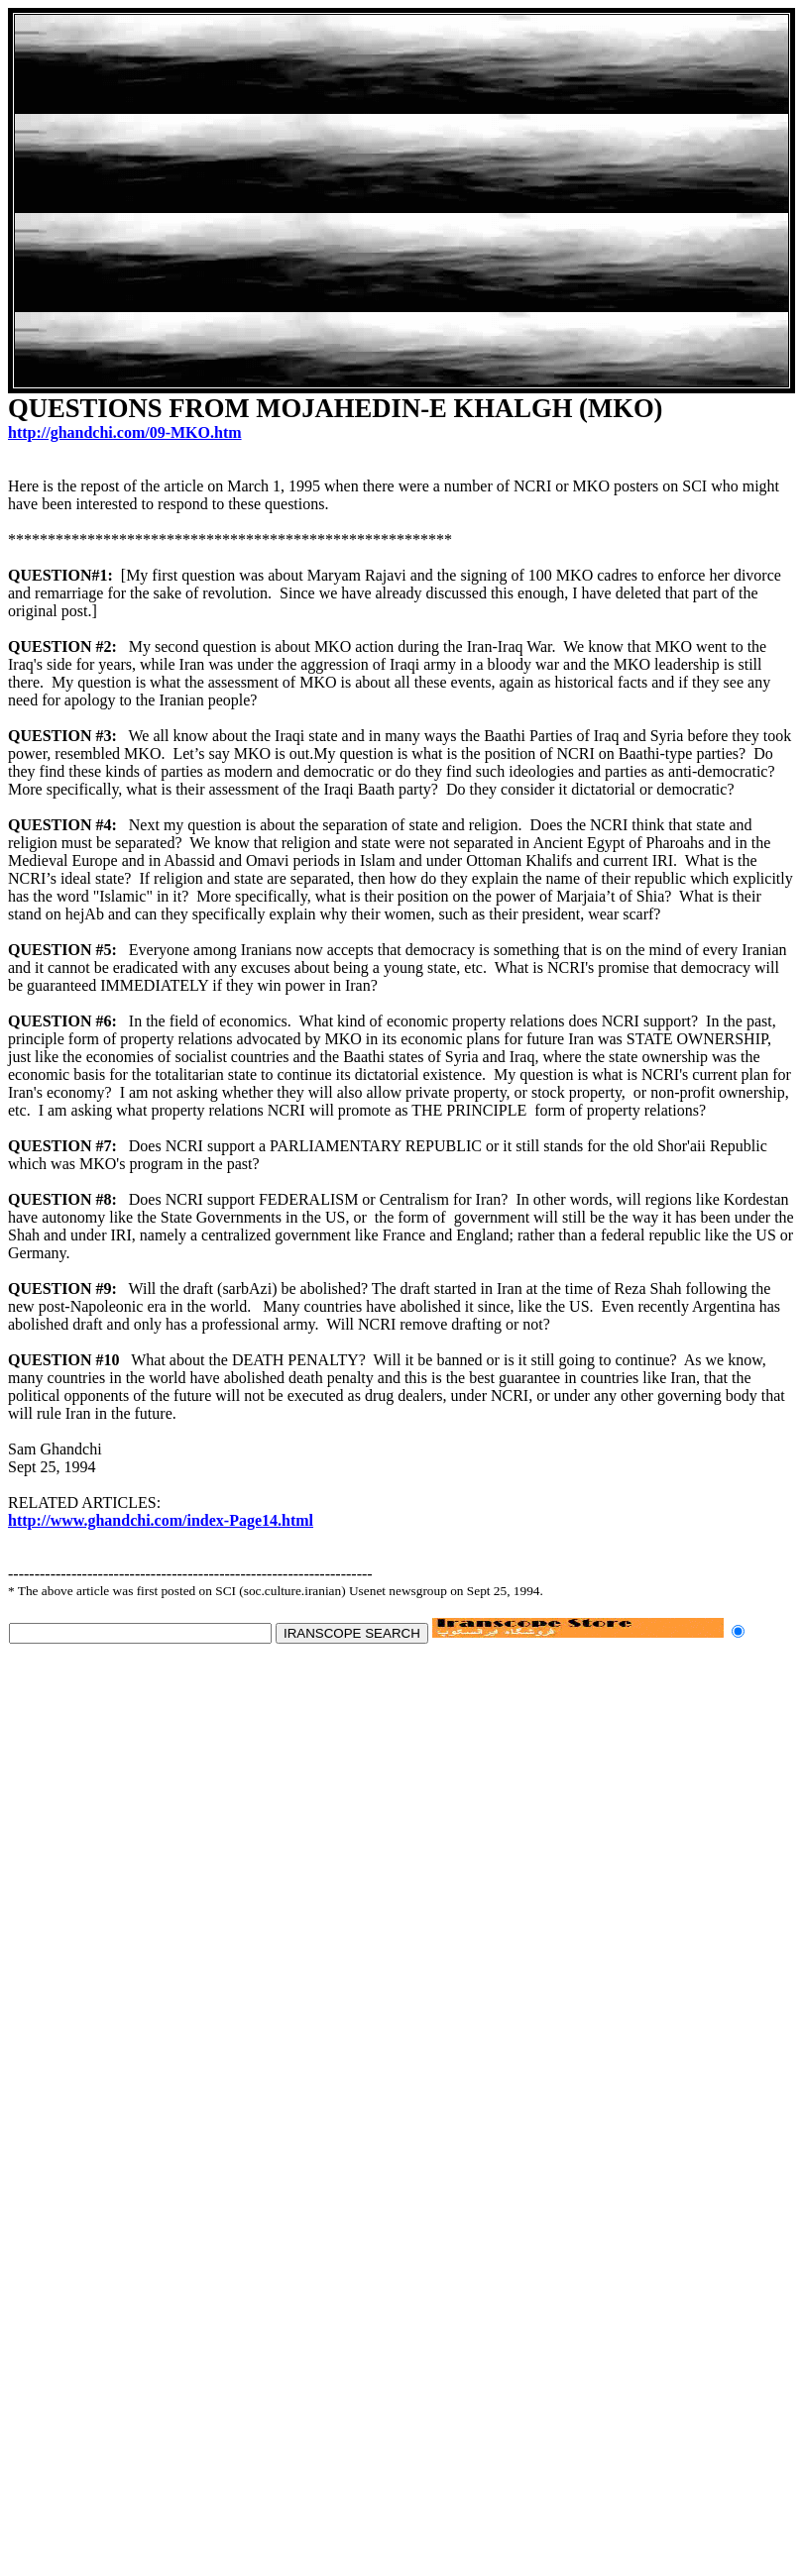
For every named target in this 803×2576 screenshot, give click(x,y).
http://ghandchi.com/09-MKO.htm (125, 432)
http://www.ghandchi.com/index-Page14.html (160, 1520)
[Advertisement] (394, 200)
